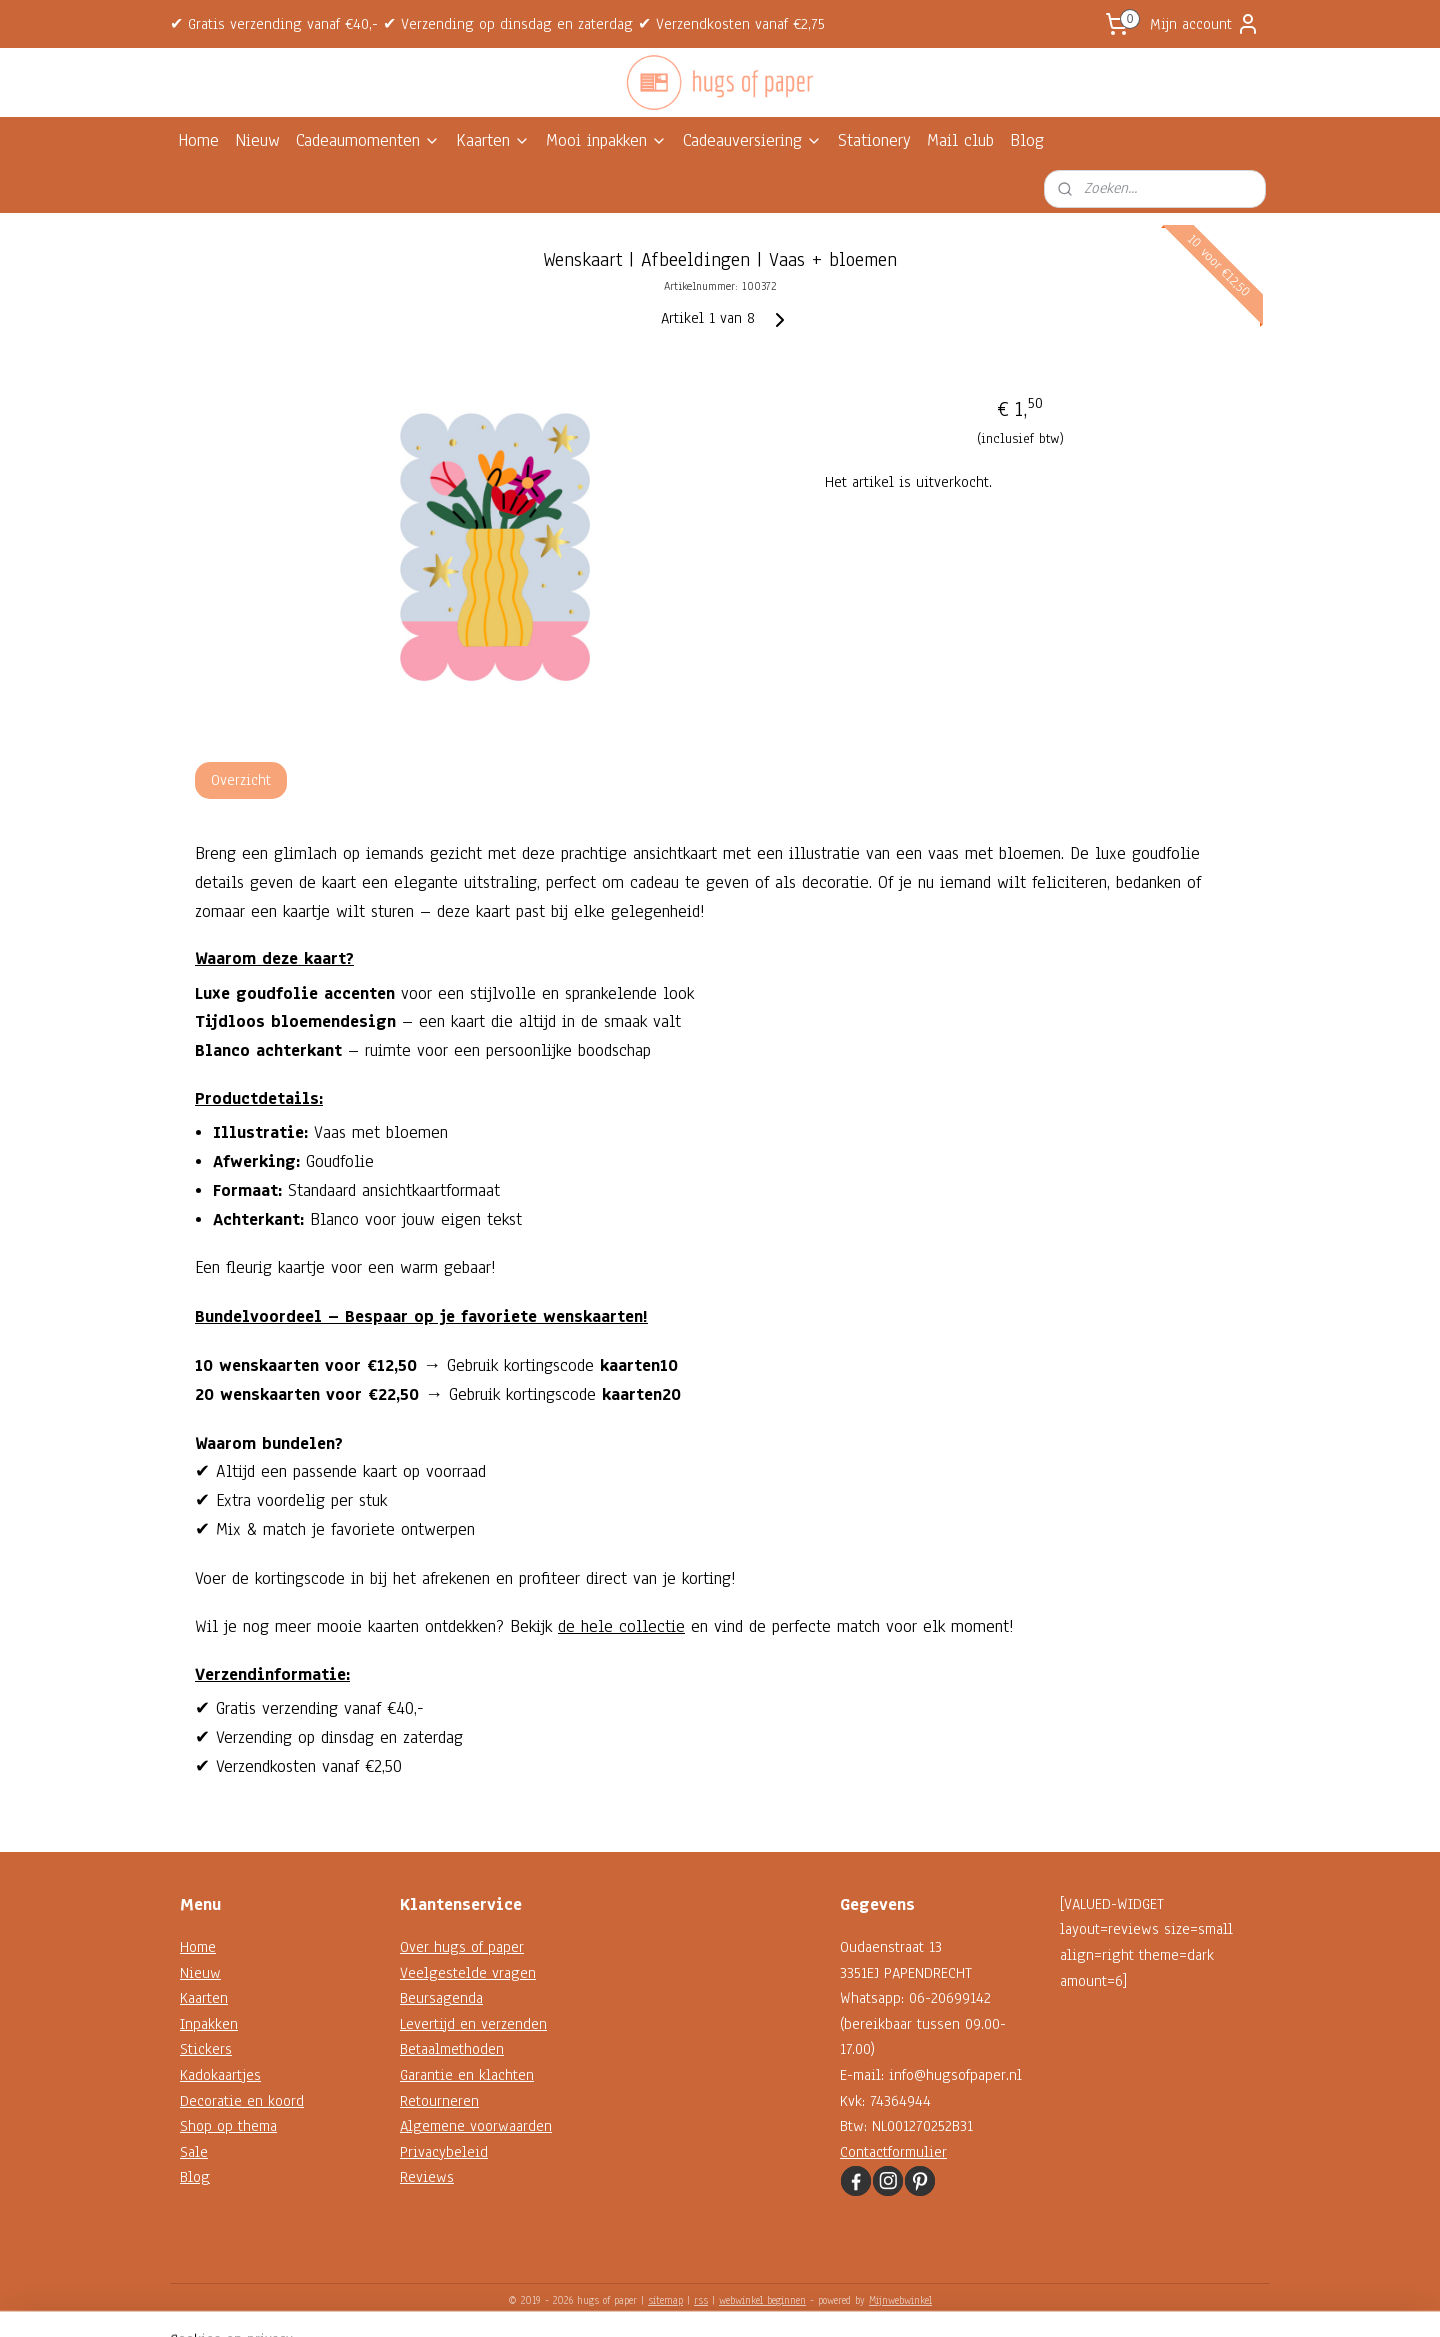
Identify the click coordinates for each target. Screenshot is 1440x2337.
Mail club (960, 140)
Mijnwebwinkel (900, 2300)
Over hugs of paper (462, 1947)
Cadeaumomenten (368, 140)
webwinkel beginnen (762, 2300)
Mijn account (1205, 24)
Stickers (206, 2049)
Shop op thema (228, 2126)
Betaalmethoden (452, 2049)
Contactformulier (893, 2152)
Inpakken (209, 2024)
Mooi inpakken (606, 140)
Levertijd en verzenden (473, 2024)
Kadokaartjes (220, 2075)
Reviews (427, 2177)
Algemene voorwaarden (476, 2126)
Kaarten (493, 140)
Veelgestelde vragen (468, 1973)
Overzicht (241, 780)
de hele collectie (621, 1626)
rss (701, 2300)
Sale (194, 2152)
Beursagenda (441, 1998)
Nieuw (257, 140)
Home (198, 140)
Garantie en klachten (467, 2075)
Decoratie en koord (242, 2101)
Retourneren (439, 2101)
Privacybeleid (444, 2152)
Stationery (874, 140)
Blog (1027, 140)
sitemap (665, 2300)
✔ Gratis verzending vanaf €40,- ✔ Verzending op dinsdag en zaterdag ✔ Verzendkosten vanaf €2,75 (497, 24)
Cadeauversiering (752, 140)
